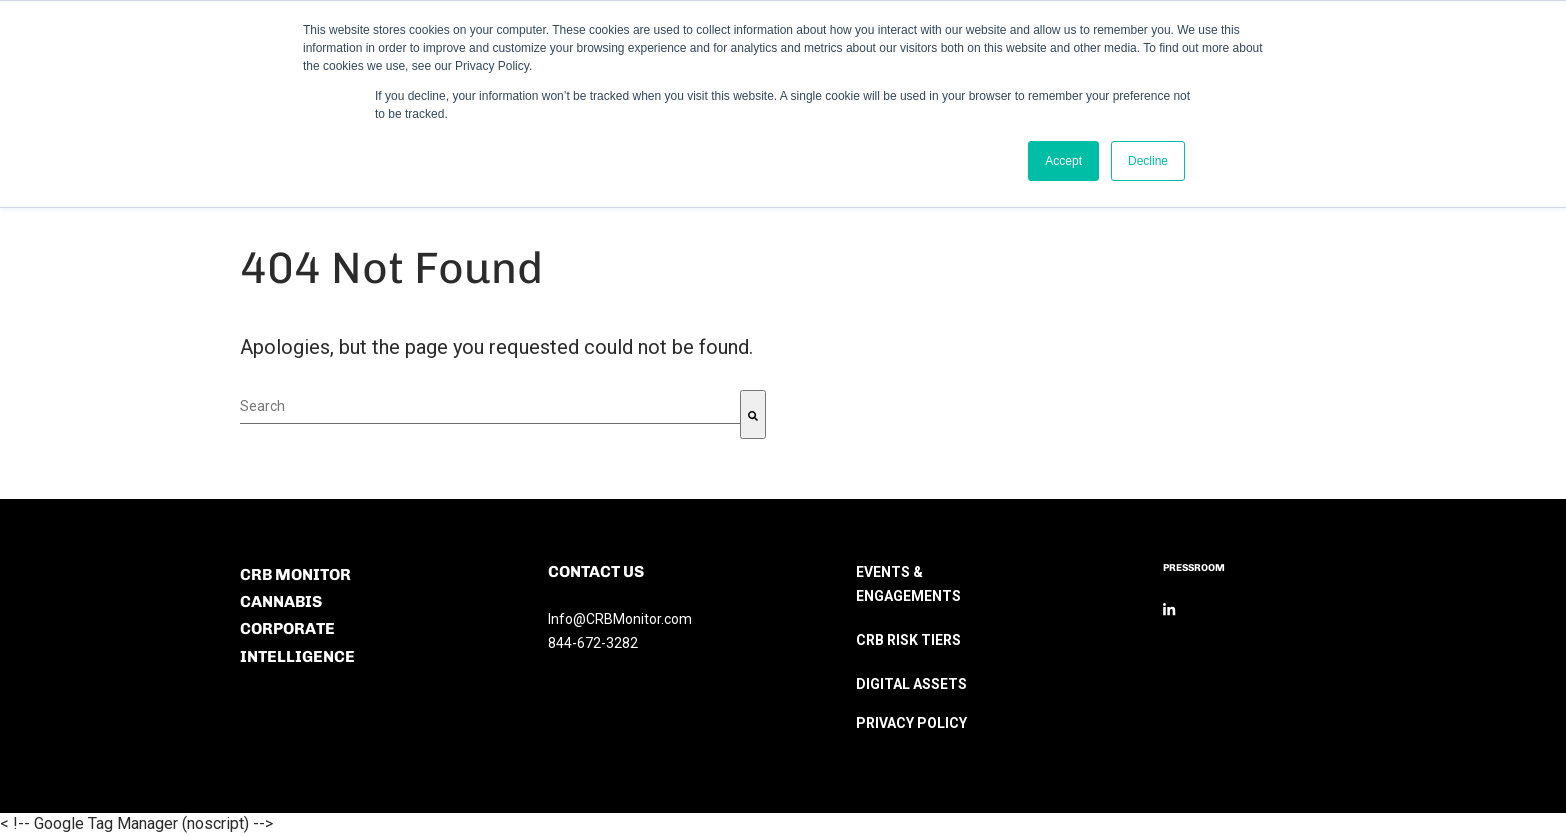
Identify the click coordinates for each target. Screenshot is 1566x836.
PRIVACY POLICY (911, 723)
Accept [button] (1063, 161)
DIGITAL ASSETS (911, 684)
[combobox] (490, 407)
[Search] (753, 414)
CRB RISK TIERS (908, 640)
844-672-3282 (593, 643)
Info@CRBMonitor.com (620, 619)
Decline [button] (1148, 161)
